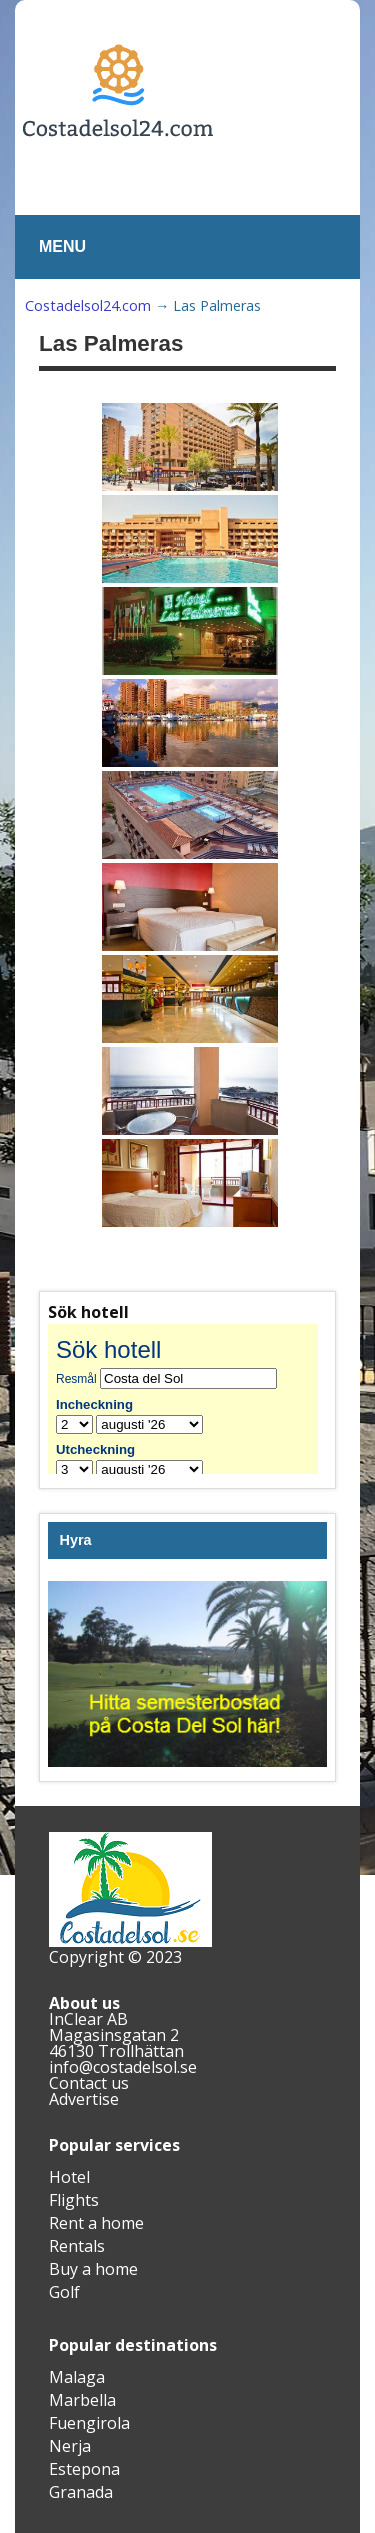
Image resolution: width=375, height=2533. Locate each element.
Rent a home (96, 2223)
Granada (81, 2492)
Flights (74, 2200)
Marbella (82, 2400)
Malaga (77, 2377)
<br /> (187, 1399)
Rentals (77, 2246)
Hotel (69, 2177)
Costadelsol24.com (88, 305)
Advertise (84, 2099)
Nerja (70, 2446)
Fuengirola (89, 2423)
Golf (64, 2292)
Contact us (89, 2083)
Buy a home (93, 2269)
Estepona (84, 2469)
